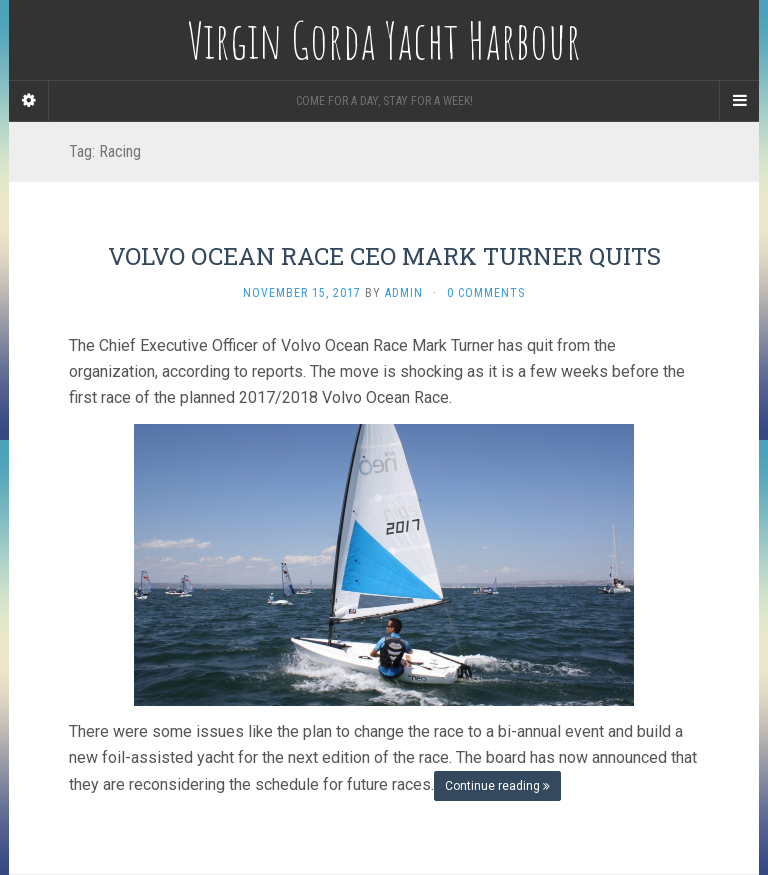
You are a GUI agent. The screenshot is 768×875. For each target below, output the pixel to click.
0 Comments (486, 293)
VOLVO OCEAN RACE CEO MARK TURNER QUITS (384, 256)
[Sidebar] (29, 101)
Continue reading (497, 786)
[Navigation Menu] (739, 101)
